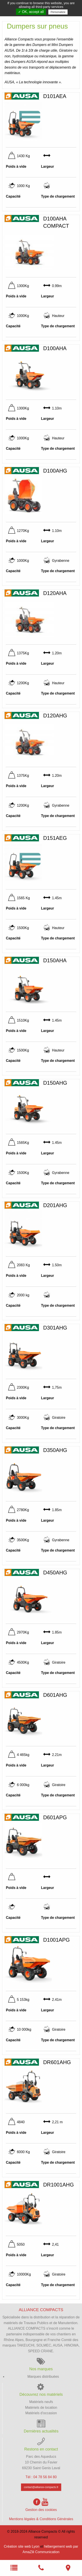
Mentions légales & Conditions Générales (41, 2519)
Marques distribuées (43, 2376)
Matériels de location (41, 2407)
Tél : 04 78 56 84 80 (41, 2477)
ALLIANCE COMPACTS (26, 2328)
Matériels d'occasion (41, 2413)
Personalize (58, 12)
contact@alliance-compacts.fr (41, 2487)
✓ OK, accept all (31, 12)
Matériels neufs (41, 2402)
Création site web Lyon (21, 2546)
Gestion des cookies (41, 2510)
